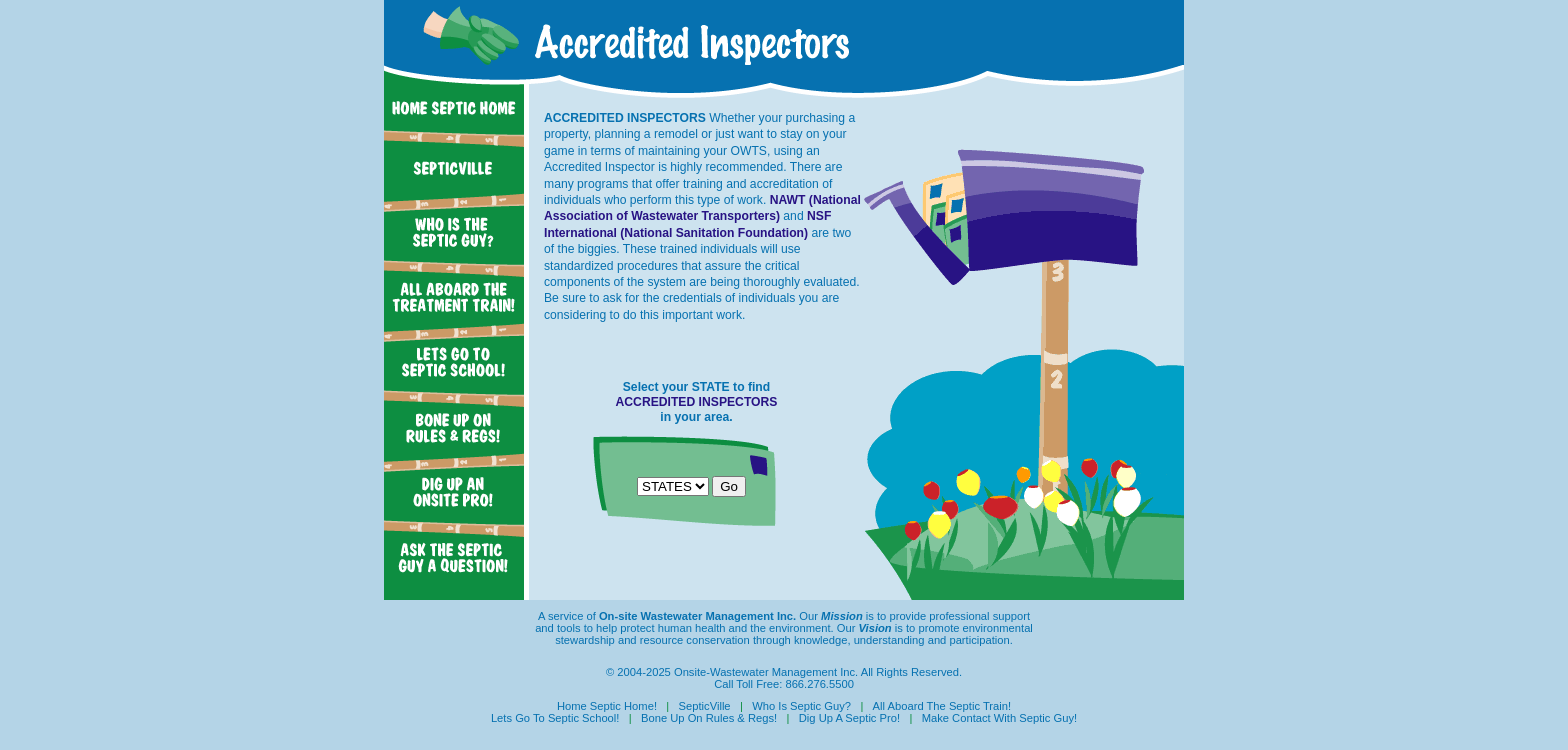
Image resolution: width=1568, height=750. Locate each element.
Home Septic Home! (607, 706)
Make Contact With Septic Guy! (999, 718)
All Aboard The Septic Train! (942, 706)
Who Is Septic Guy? (801, 706)
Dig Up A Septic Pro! (849, 718)
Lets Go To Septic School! (555, 718)
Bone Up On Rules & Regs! (709, 718)
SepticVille (705, 706)
